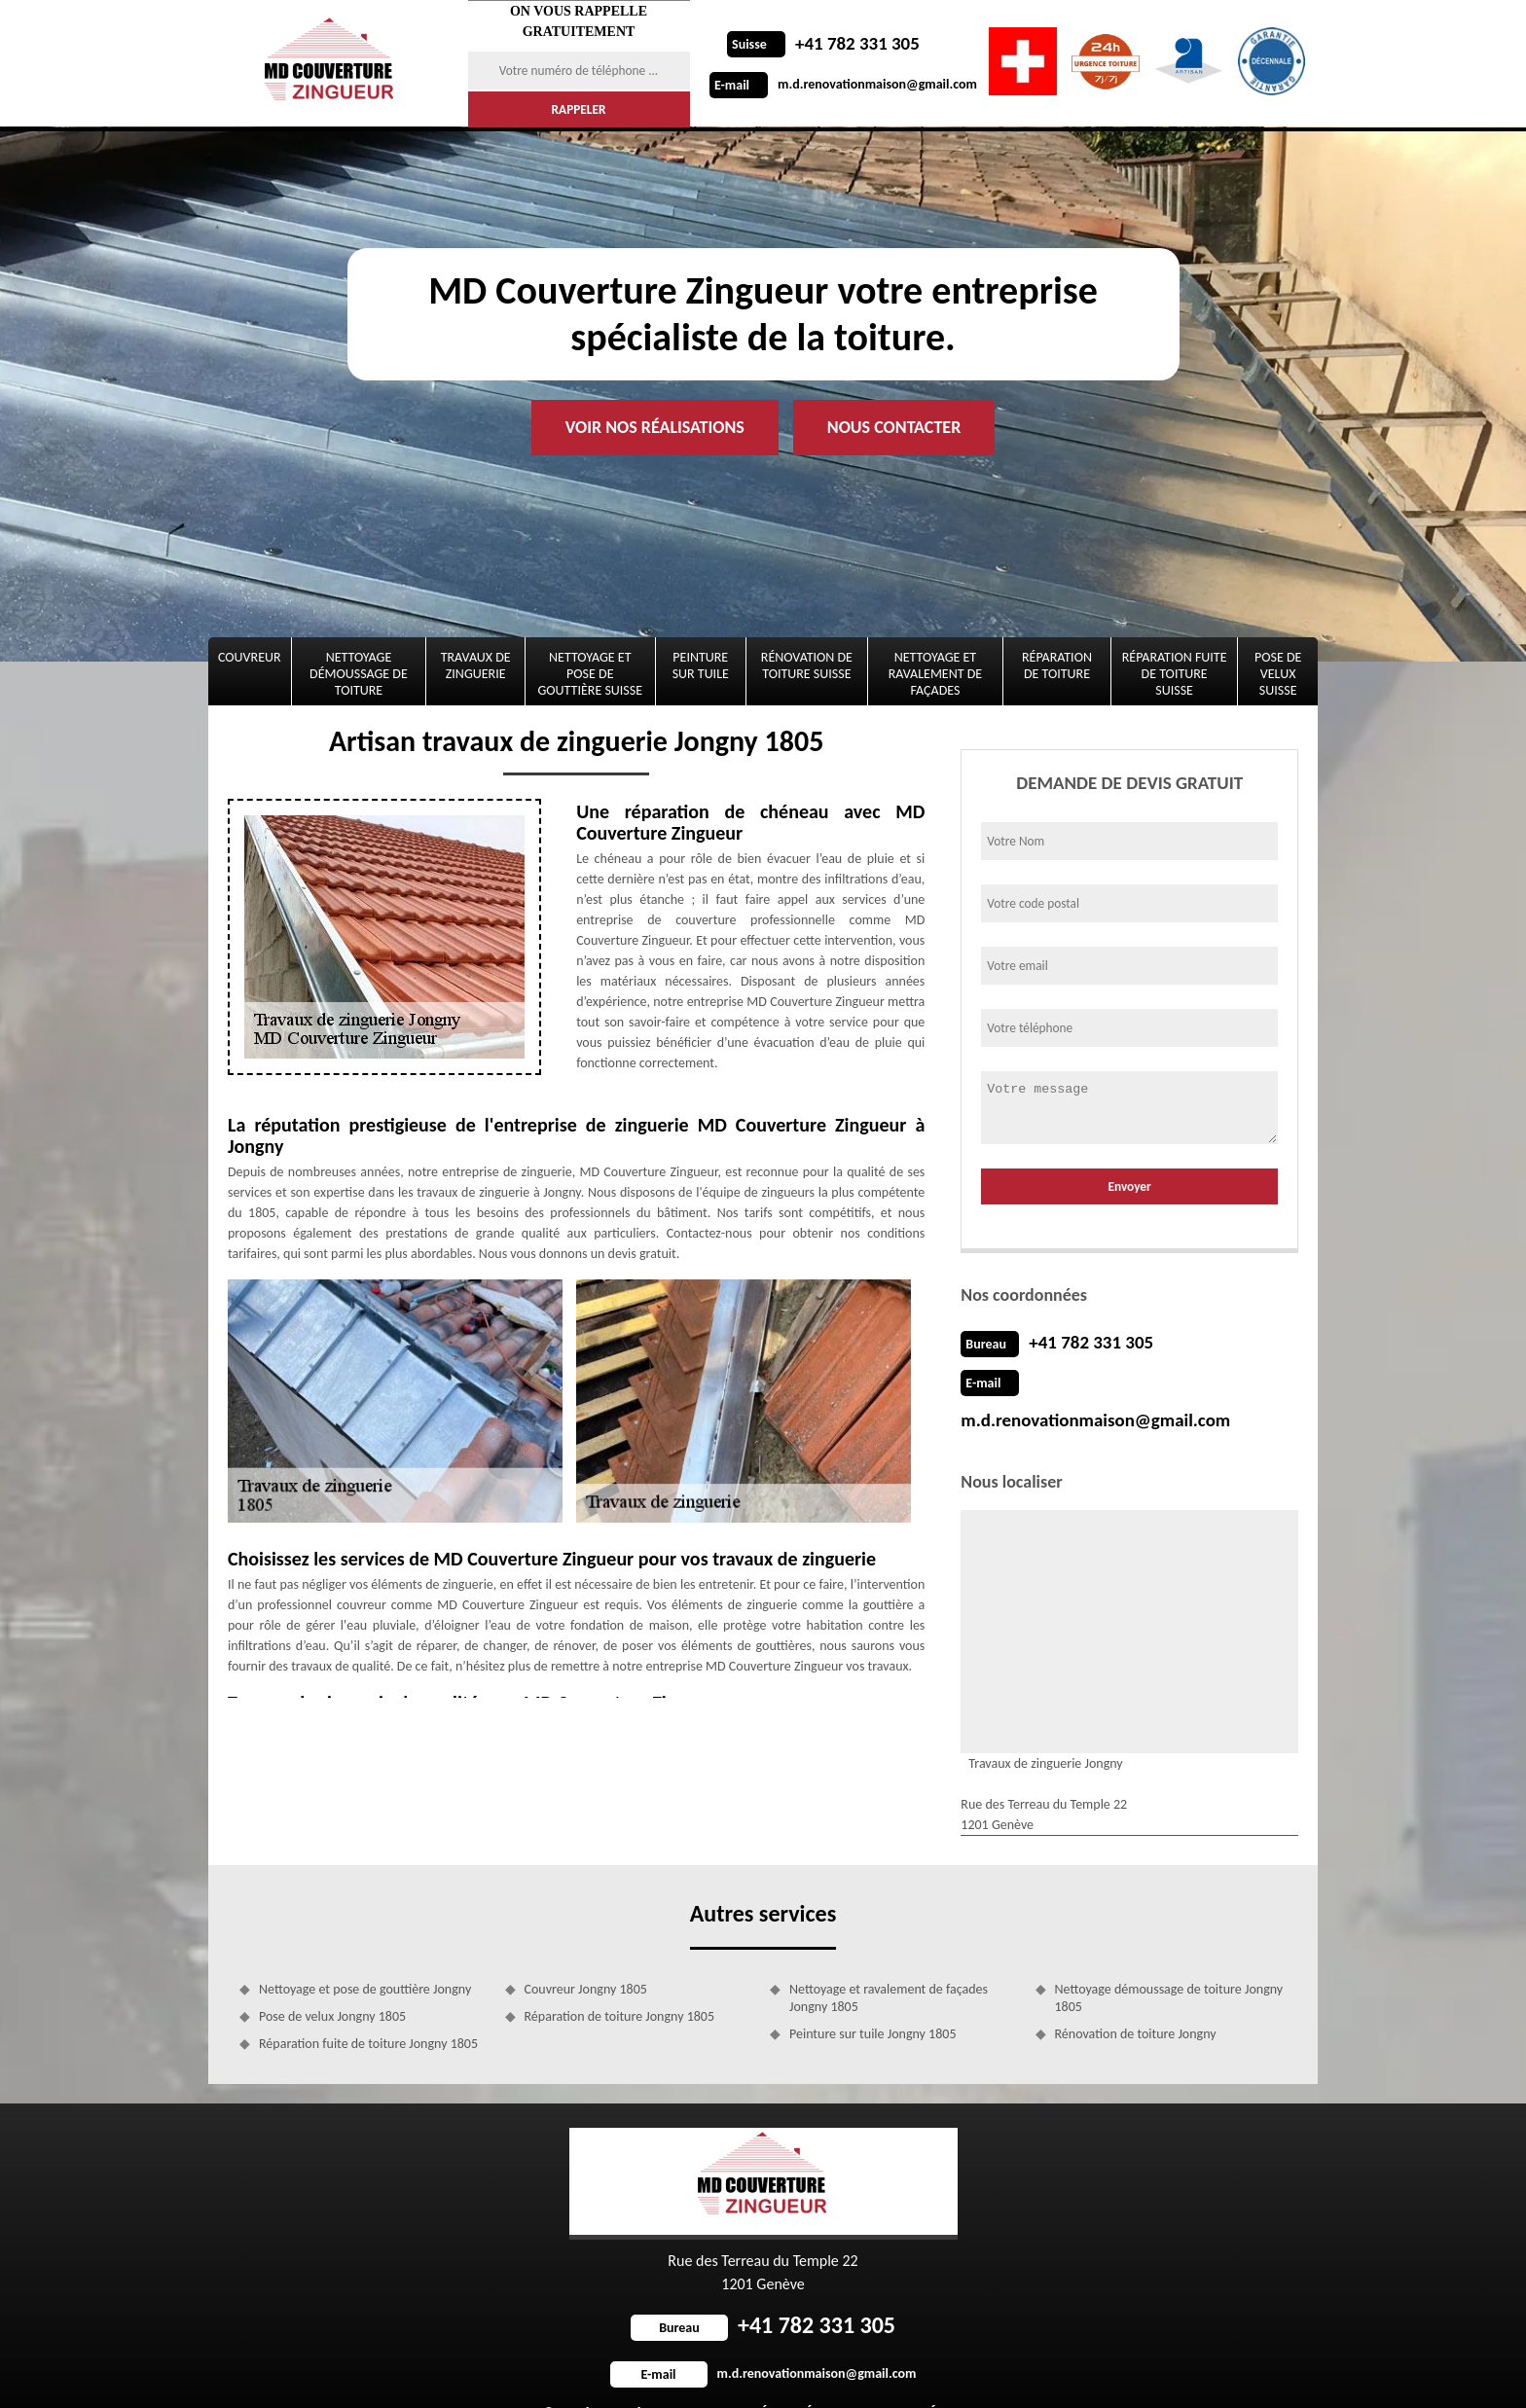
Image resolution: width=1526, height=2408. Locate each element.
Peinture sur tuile (700, 665)
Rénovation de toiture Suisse (807, 665)
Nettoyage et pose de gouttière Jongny (365, 1950)
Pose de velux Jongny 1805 (332, 1977)
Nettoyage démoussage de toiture (358, 674)
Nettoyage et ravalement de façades (935, 674)
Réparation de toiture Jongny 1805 (620, 1977)
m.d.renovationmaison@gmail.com (843, 84)
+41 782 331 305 (820, 43)
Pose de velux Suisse (1277, 674)
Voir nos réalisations (655, 427)
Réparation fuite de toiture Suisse (1174, 674)
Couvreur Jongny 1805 (586, 1950)
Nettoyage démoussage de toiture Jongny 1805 (1169, 1959)
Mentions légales (910, 2373)
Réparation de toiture (1057, 665)
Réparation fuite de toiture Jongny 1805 (368, 2004)
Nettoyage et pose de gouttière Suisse (590, 674)
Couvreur (249, 657)
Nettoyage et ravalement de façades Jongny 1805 (888, 1959)
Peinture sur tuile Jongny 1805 (872, 1995)
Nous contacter (894, 427)
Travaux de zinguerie (476, 665)
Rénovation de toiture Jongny (1136, 1995)
